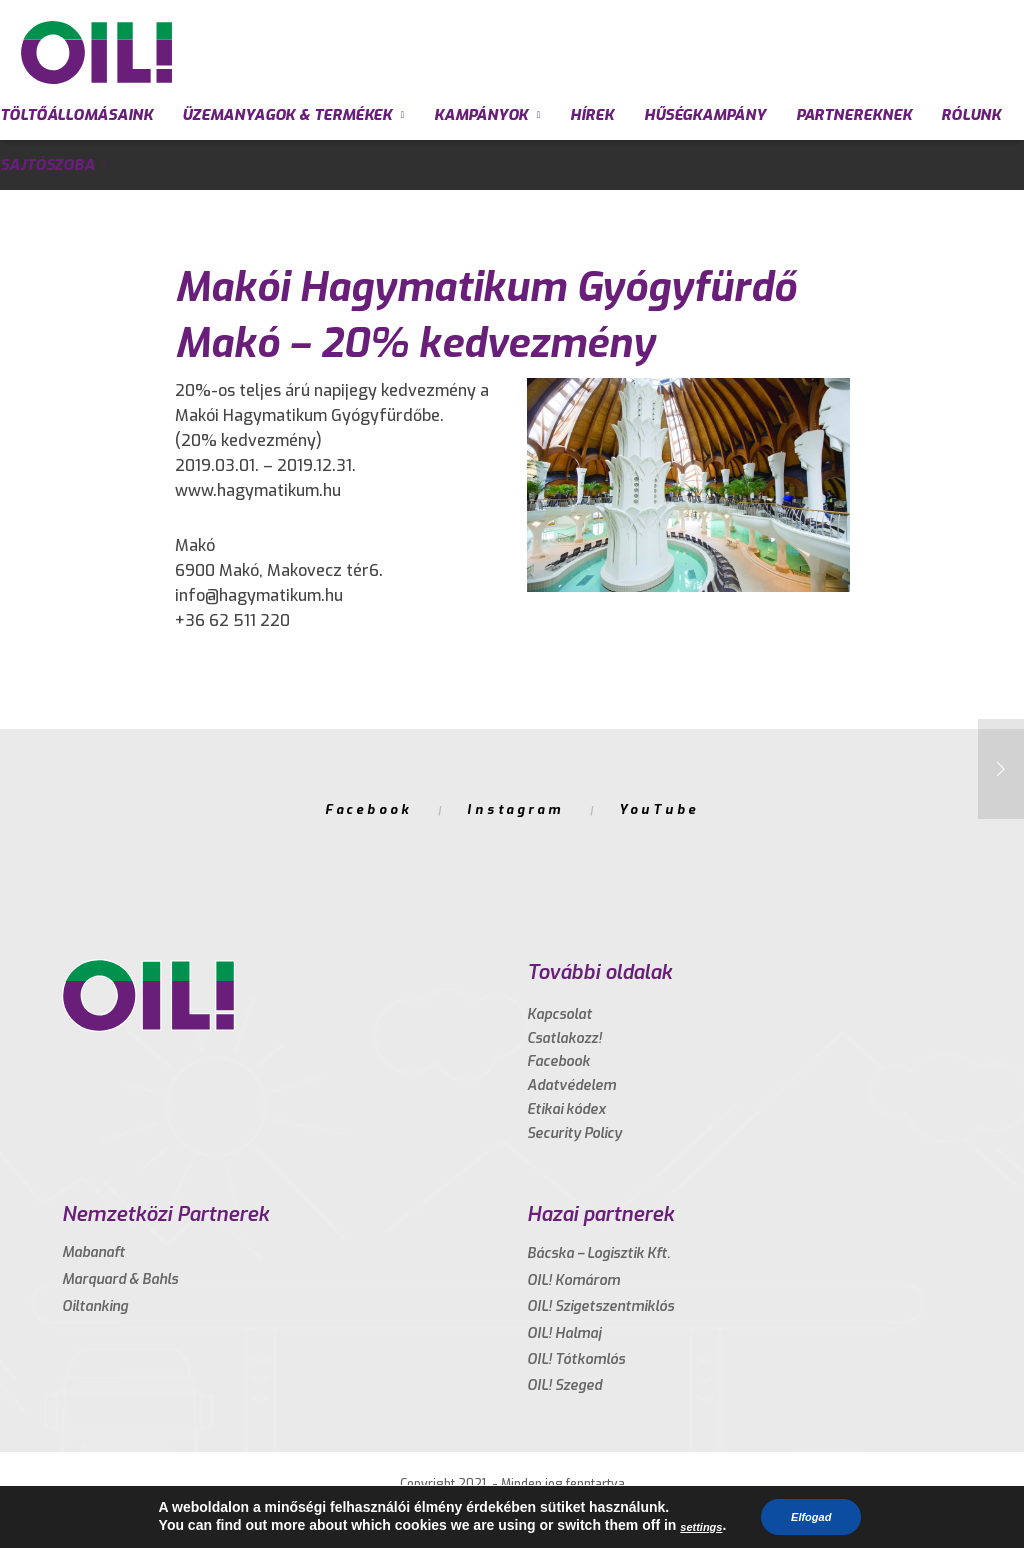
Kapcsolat (559, 1014)
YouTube (659, 809)
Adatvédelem (571, 1085)
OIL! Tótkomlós (576, 1359)
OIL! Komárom (573, 1280)
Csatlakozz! (564, 1038)
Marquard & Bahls (120, 1279)
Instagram (515, 809)
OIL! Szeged (564, 1385)
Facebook (368, 809)
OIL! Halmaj (564, 1333)
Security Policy (574, 1133)
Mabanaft (93, 1252)
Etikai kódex (566, 1109)
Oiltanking (95, 1306)
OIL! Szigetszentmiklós (600, 1306)
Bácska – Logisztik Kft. (598, 1253)
